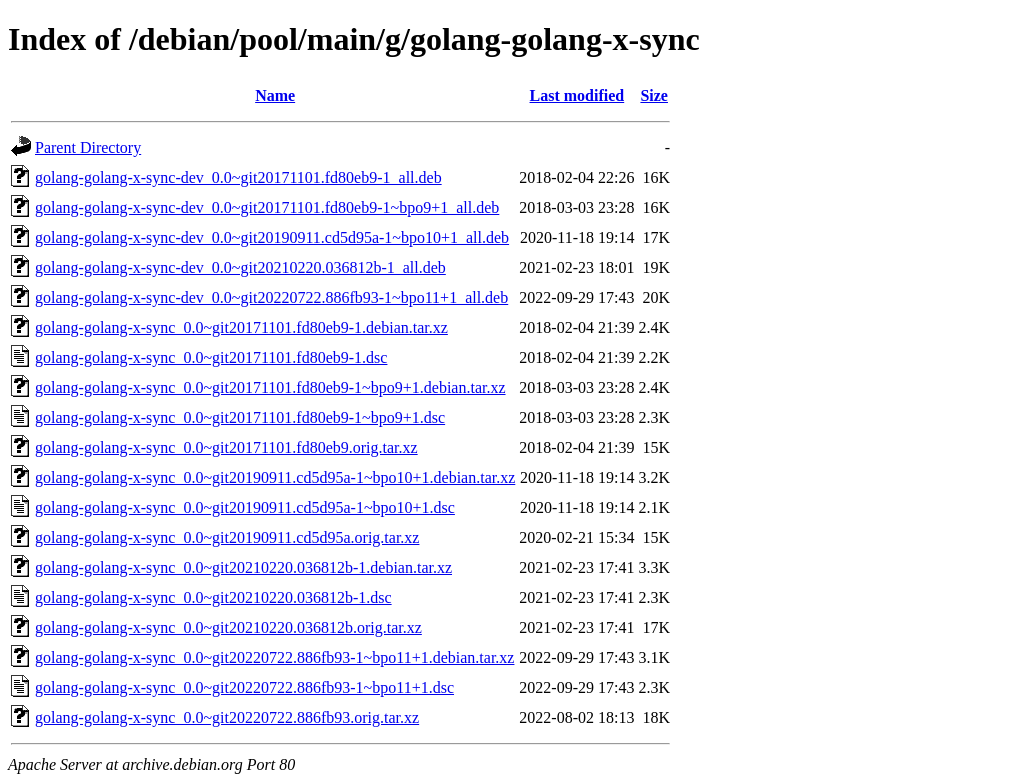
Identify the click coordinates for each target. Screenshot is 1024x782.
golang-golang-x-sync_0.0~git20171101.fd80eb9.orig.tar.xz (226, 447)
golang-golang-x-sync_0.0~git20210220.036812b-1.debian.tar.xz (243, 567)
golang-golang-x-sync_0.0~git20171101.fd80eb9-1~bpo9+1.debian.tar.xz (270, 387)
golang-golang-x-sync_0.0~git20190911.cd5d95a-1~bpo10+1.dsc (245, 507)
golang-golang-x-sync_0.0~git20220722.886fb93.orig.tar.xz (227, 717)
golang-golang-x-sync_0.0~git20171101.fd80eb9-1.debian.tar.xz (241, 327)
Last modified (577, 95)
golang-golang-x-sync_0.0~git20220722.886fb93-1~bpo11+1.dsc (244, 687)
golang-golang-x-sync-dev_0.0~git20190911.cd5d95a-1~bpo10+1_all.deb (272, 237)
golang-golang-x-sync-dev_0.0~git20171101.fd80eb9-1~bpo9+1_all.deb (267, 207)
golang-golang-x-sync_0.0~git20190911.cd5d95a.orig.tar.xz (227, 537)
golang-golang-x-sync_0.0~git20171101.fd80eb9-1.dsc (211, 357)
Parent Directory (88, 147)
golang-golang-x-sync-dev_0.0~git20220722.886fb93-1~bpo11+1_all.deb (271, 297)
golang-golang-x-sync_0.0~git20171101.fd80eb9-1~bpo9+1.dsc (240, 417)
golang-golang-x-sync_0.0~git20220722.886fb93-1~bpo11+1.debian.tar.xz (274, 657)
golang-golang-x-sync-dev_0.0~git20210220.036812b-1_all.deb (240, 267)
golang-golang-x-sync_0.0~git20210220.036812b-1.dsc (213, 597)
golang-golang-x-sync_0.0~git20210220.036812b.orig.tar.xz (228, 627)
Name (275, 95)
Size (654, 95)
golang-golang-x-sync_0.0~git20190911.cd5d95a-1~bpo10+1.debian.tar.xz (275, 477)
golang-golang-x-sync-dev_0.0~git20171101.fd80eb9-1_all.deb (238, 177)
